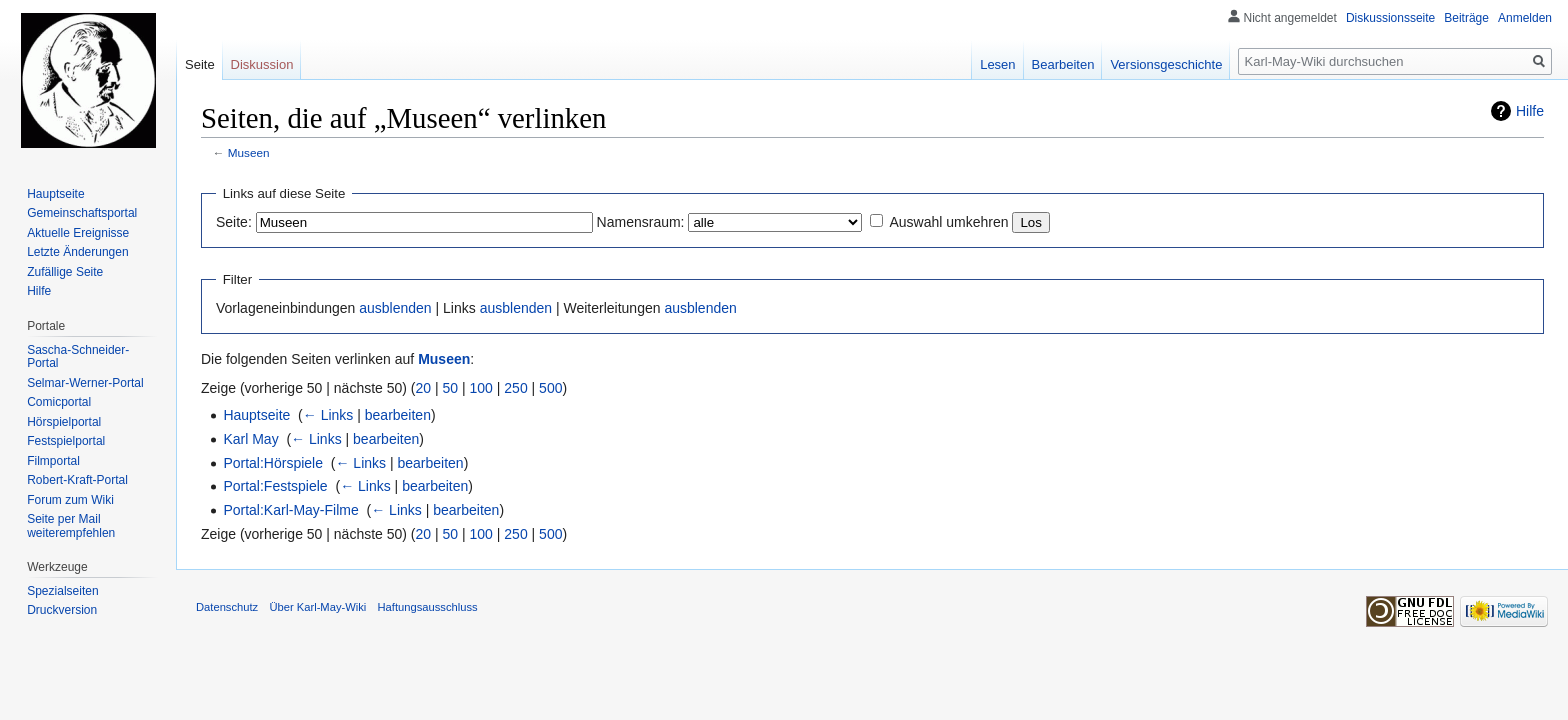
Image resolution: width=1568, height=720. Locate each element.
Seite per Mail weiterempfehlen (71, 526)
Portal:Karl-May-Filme (290, 510)
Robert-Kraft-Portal (77, 480)
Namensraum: (641, 222)
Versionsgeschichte (1166, 64)
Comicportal (59, 402)
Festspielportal (66, 441)
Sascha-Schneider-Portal (78, 357)
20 (424, 388)
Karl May (250, 439)
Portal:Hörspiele (273, 463)
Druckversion (62, 610)
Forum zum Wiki (70, 500)
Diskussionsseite (1390, 18)
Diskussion (262, 64)
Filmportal (53, 461)
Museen (249, 152)
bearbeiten (398, 415)
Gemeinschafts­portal (82, 213)
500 (550, 388)
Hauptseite (256, 415)
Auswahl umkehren (948, 222)
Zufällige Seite (65, 272)
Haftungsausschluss (428, 607)
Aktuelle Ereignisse (78, 233)
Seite (200, 64)
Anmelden (1525, 18)
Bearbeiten (1063, 64)
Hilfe (1530, 111)
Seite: (234, 222)
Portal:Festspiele (275, 486)
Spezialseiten (62, 591)
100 (481, 388)
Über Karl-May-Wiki (317, 607)
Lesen (997, 64)
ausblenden (395, 308)
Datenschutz (227, 607)
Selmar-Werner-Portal (85, 383)
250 (515, 388)
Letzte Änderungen (77, 252)
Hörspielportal (64, 422)
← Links (328, 415)
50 (451, 388)
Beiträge (1466, 18)
